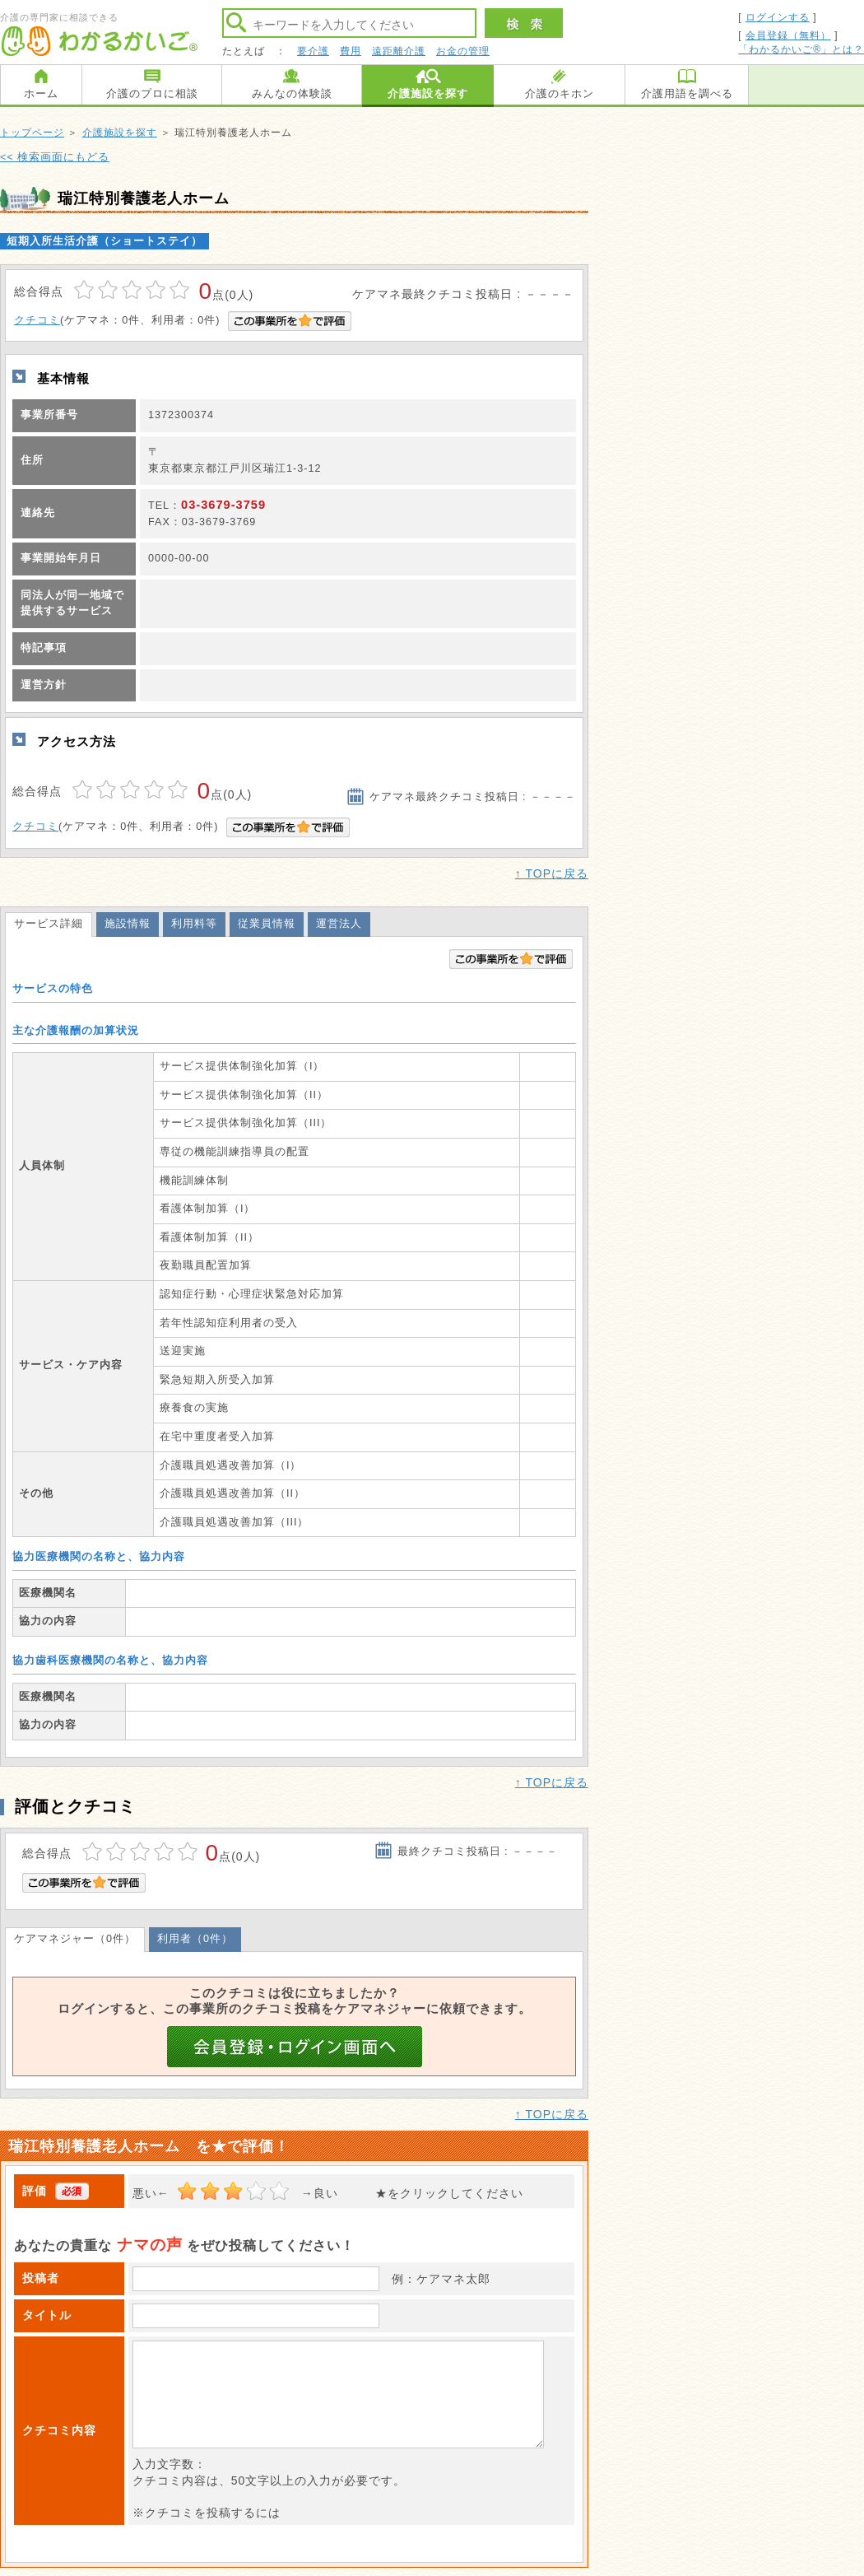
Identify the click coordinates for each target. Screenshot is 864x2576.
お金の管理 (463, 51)
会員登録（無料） (788, 35)
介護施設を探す (428, 93)
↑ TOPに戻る (551, 873)
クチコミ (37, 320)
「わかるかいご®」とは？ (801, 49)
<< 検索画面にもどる (54, 157)
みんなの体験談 (292, 93)
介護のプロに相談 (152, 93)
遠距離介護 (398, 51)
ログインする (778, 17)
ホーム (41, 93)
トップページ (32, 132)
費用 (350, 51)
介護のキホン (559, 93)
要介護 (313, 51)
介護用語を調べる (687, 93)
